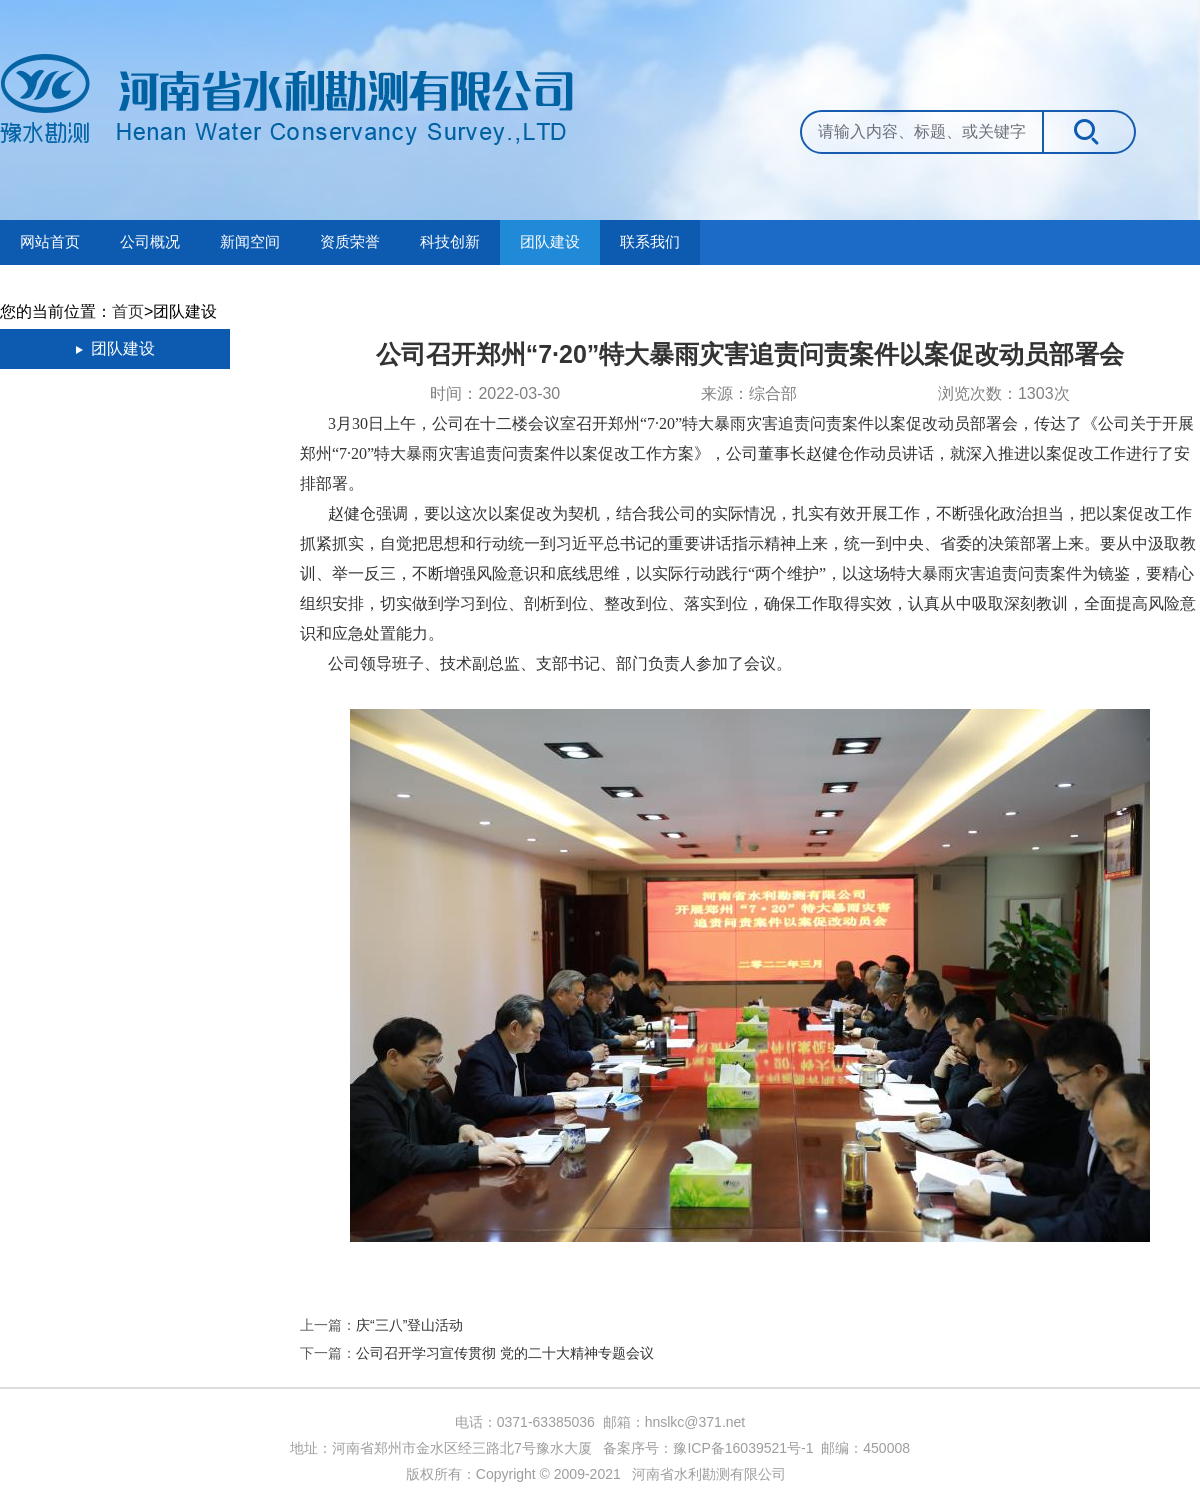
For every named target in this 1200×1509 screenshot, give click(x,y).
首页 (128, 311)
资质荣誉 (350, 242)
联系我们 (650, 242)
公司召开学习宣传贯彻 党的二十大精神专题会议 (505, 1353)
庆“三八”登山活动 (409, 1325)
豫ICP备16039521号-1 (743, 1448)
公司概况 (150, 242)
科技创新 (450, 242)
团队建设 (550, 242)
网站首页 (50, 242)
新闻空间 (250, 242)
